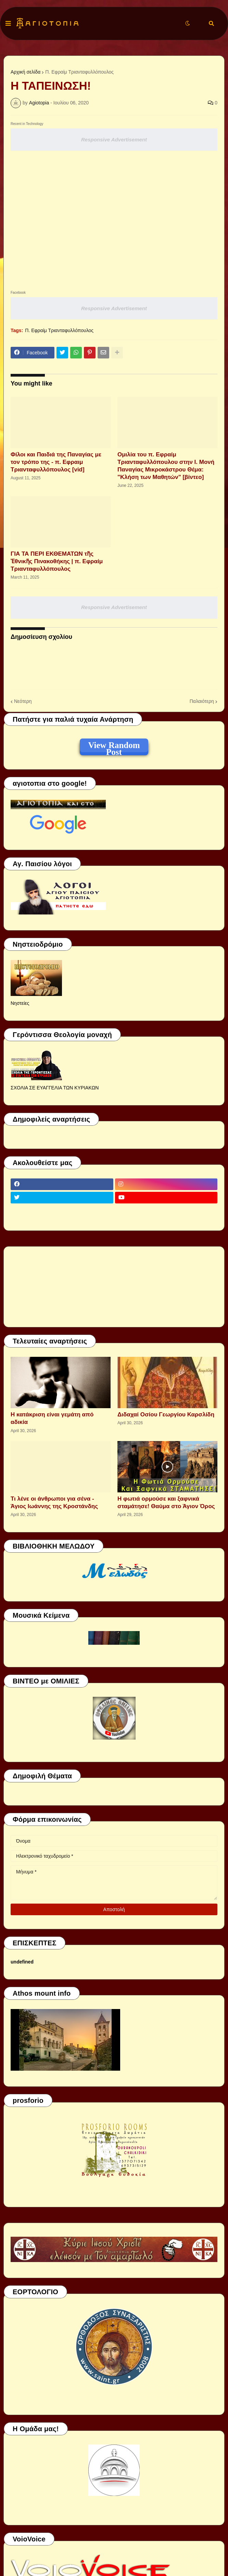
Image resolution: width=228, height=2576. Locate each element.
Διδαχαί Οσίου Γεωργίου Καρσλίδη (165, 1414)
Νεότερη (22, 701)
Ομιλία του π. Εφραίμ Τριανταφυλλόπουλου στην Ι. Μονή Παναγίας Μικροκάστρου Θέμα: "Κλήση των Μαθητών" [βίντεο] (165, 465)
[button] (8, 23)
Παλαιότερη (202, 701)
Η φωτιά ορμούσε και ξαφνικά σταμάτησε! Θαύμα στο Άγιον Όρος (166, 1502)
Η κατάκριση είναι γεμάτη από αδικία (52, 1418)
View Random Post (114, 746)
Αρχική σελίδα (25, 72)
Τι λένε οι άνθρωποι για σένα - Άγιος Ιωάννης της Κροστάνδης (54, 1502)
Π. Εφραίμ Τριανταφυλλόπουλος (79, 72)
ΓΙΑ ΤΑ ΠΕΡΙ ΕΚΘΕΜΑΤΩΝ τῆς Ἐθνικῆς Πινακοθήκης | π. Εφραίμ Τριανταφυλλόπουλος (57, 561)
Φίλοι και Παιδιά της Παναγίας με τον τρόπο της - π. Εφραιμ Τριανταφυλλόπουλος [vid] (56, 462)
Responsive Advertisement (114, 139)
